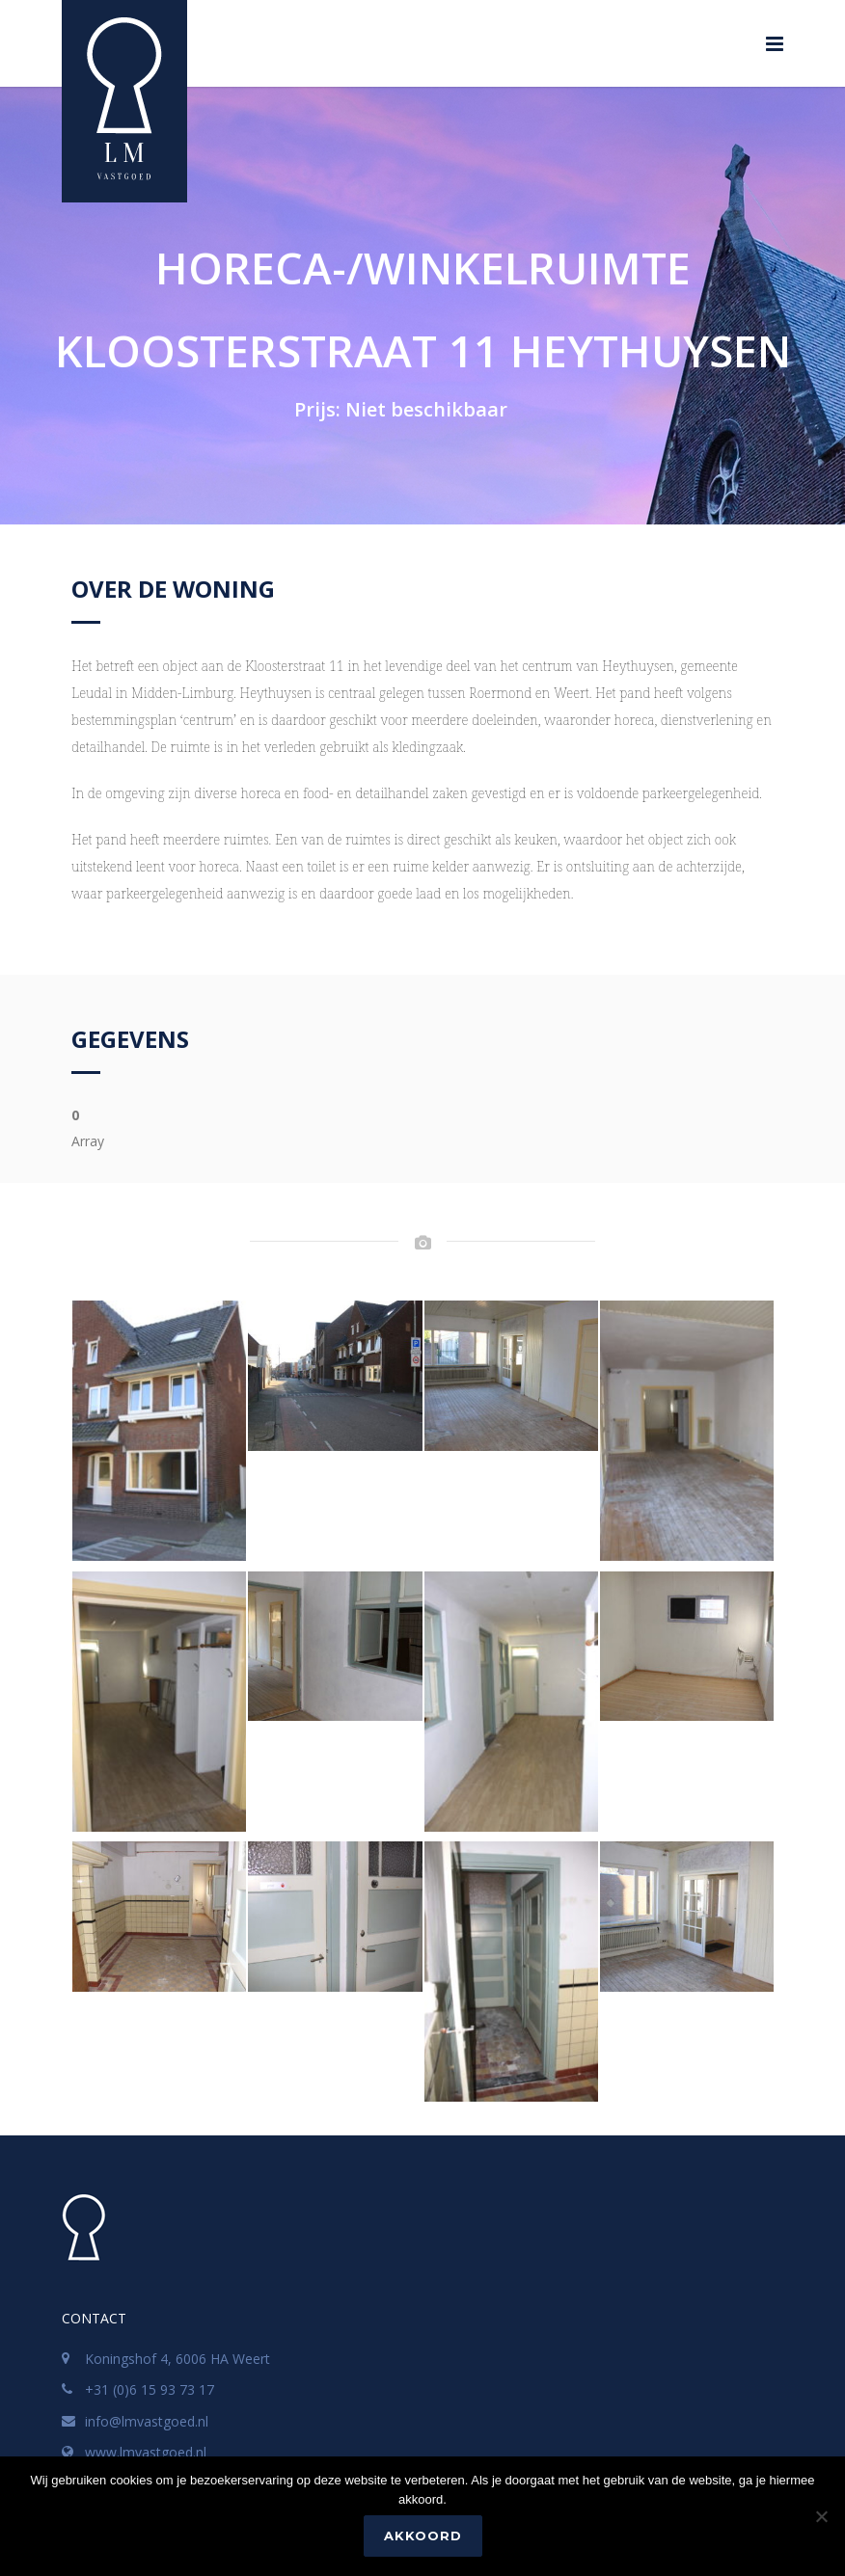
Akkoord (423, 2535)
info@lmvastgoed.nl (146, 2421)
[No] (821, 2516)
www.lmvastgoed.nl (145, 2452)
